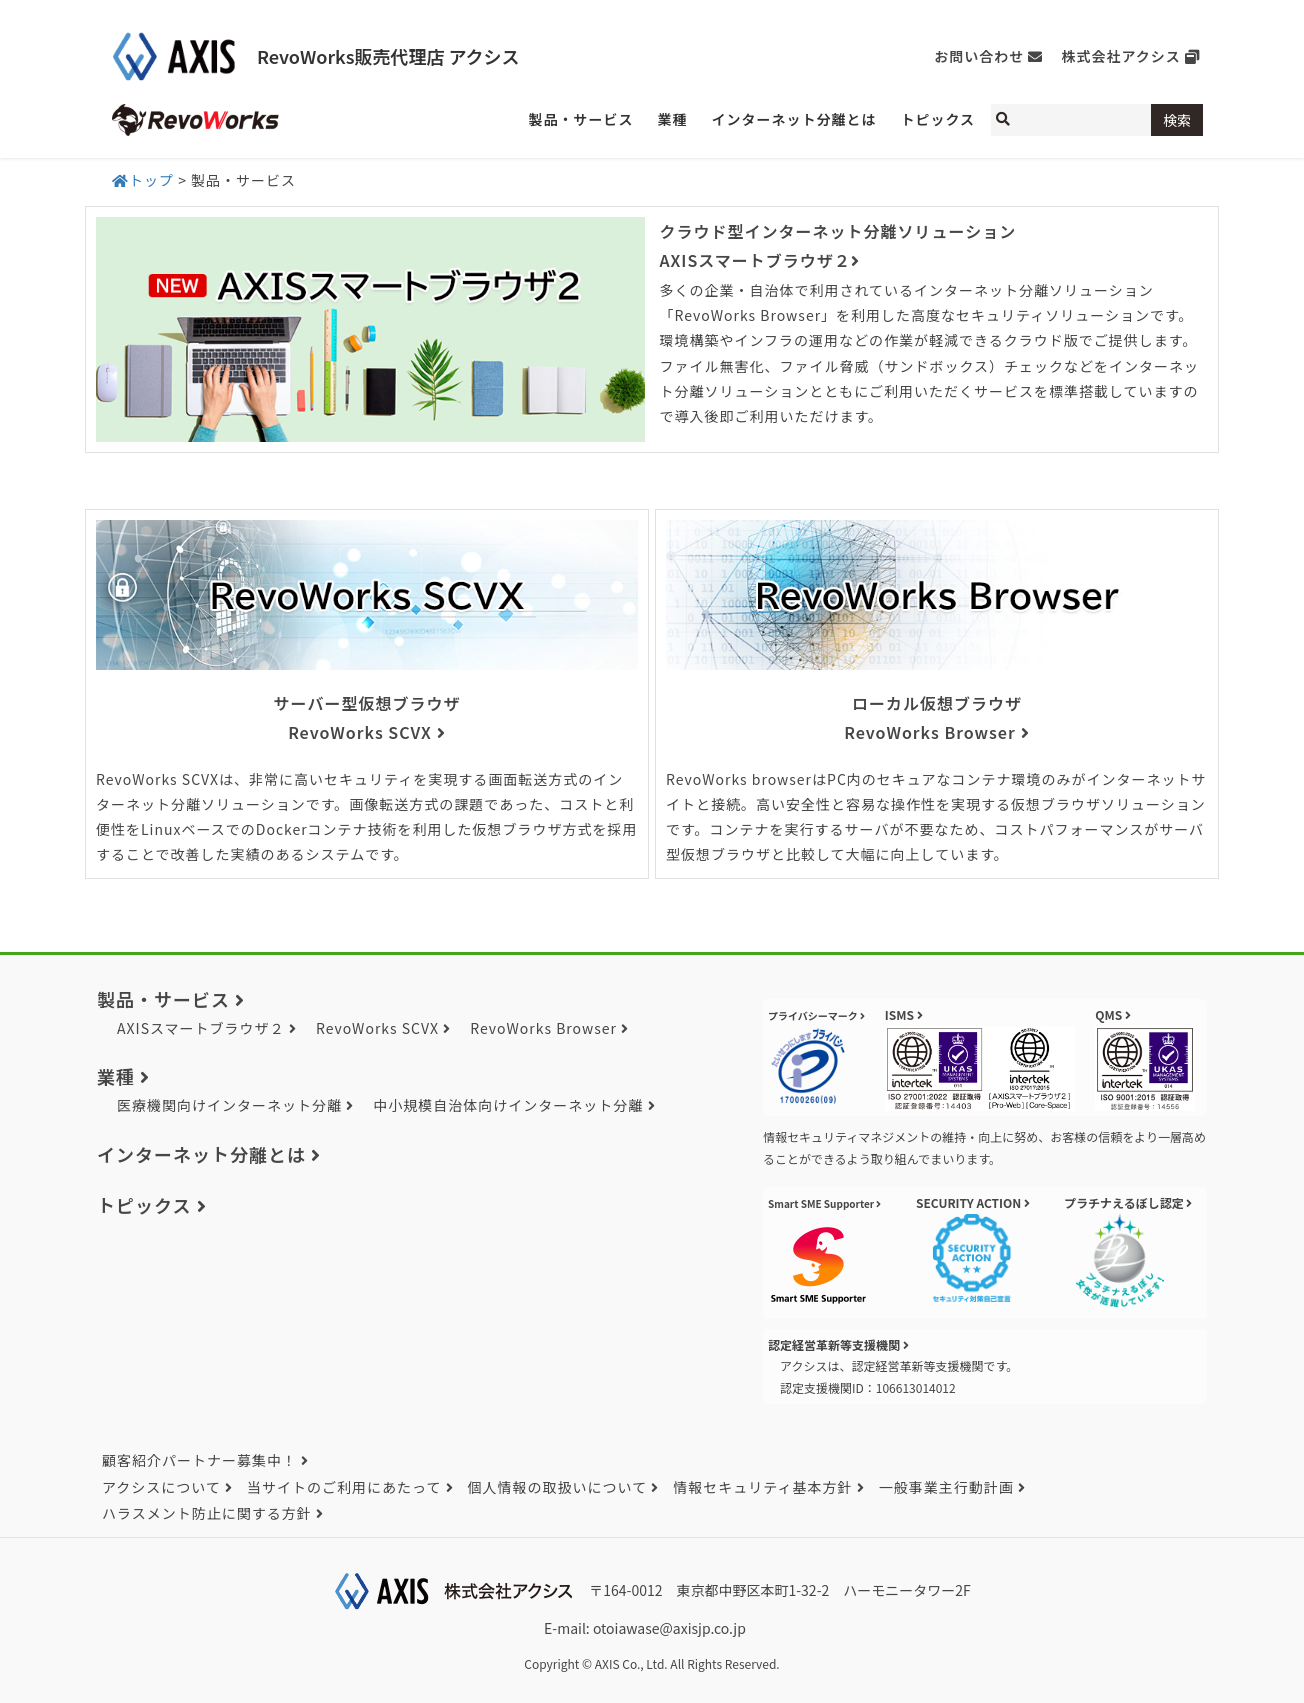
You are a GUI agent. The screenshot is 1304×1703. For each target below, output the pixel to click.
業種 (116, 1076)
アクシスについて (161, 1487)
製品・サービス (163, 999)
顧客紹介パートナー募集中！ (199, 1460)
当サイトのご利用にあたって (344, 1487)
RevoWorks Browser (543, 1028)
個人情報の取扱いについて (558, 1487)
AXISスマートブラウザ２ (201, 1028)
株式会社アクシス (1121, 56)
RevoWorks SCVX (377, 1028)
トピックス (144, 1205)
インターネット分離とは (201, 1154)
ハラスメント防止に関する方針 (207, 1513)
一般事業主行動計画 (946, 1487)
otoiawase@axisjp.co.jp (669, 1628)
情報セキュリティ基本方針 (762, 1487)
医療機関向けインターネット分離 (229, 1105)
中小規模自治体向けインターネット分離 (508, 1105)
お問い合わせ (979, 56)
